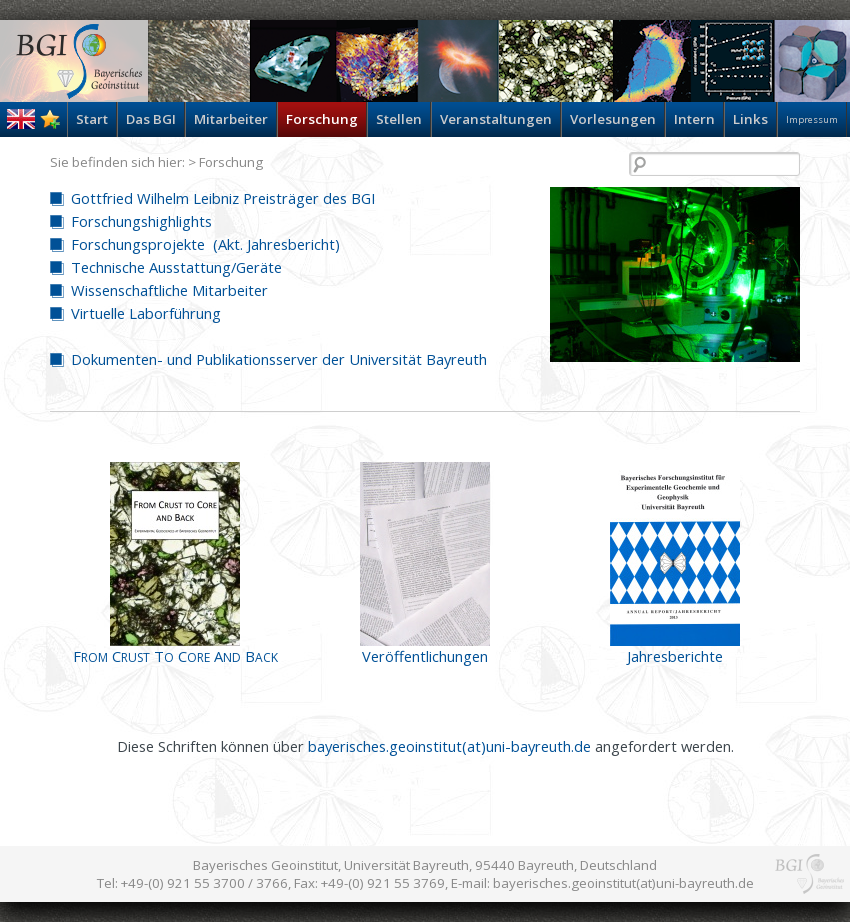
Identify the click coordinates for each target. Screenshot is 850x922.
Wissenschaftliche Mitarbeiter (169, 290)
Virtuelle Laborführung (146, 313)
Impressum (812, 119)
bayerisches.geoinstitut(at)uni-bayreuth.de (449, 746)
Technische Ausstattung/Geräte (176, 267)
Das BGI (151, 119)
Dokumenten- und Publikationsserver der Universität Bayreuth (279, 359)
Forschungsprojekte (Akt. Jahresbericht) (205, 244)
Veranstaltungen (496, 119)
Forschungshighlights (141, 221)
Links (750, 119)
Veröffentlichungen (425, 656)
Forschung (322, 119)
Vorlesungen (613, 119)
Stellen (399, 119)
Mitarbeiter (231, 119)
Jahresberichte (675, 656)
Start (92, 119)
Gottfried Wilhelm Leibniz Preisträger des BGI (223, 198)
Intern (694, 119)
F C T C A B (175, 656)
